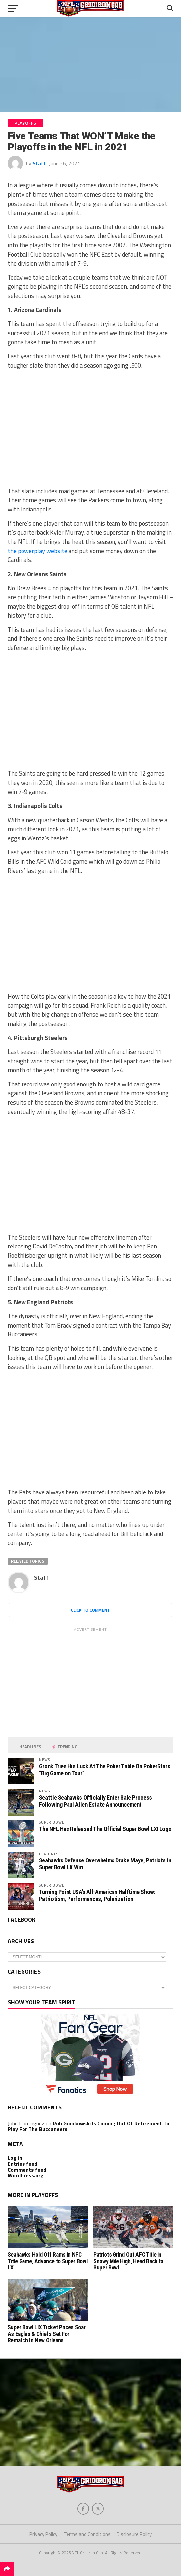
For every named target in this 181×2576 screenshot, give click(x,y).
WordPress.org (26, 2175)
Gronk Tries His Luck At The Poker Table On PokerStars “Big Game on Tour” (104, 1769)
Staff (39, 163)
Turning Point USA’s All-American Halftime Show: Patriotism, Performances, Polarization (97, 1895)
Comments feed (27, 2170)
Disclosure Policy (134, 2534)
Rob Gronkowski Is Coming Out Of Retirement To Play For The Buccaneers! (88, 2126)
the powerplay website (37, 550)
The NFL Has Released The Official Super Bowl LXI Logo (105, 1828)
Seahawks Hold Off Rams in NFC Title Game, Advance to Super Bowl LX (47, 2261)
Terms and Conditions (87, 2534)
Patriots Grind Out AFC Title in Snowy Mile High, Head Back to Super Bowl (128, 2261)
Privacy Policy (43, 2534)
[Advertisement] (90, 64)
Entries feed (22, 2164)
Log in (15, 2158)
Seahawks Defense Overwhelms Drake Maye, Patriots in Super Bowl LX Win (105, 1863)
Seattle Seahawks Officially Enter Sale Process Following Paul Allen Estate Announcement (95, 1801)
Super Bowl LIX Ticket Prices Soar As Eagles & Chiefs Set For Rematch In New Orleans (46, 2334)
